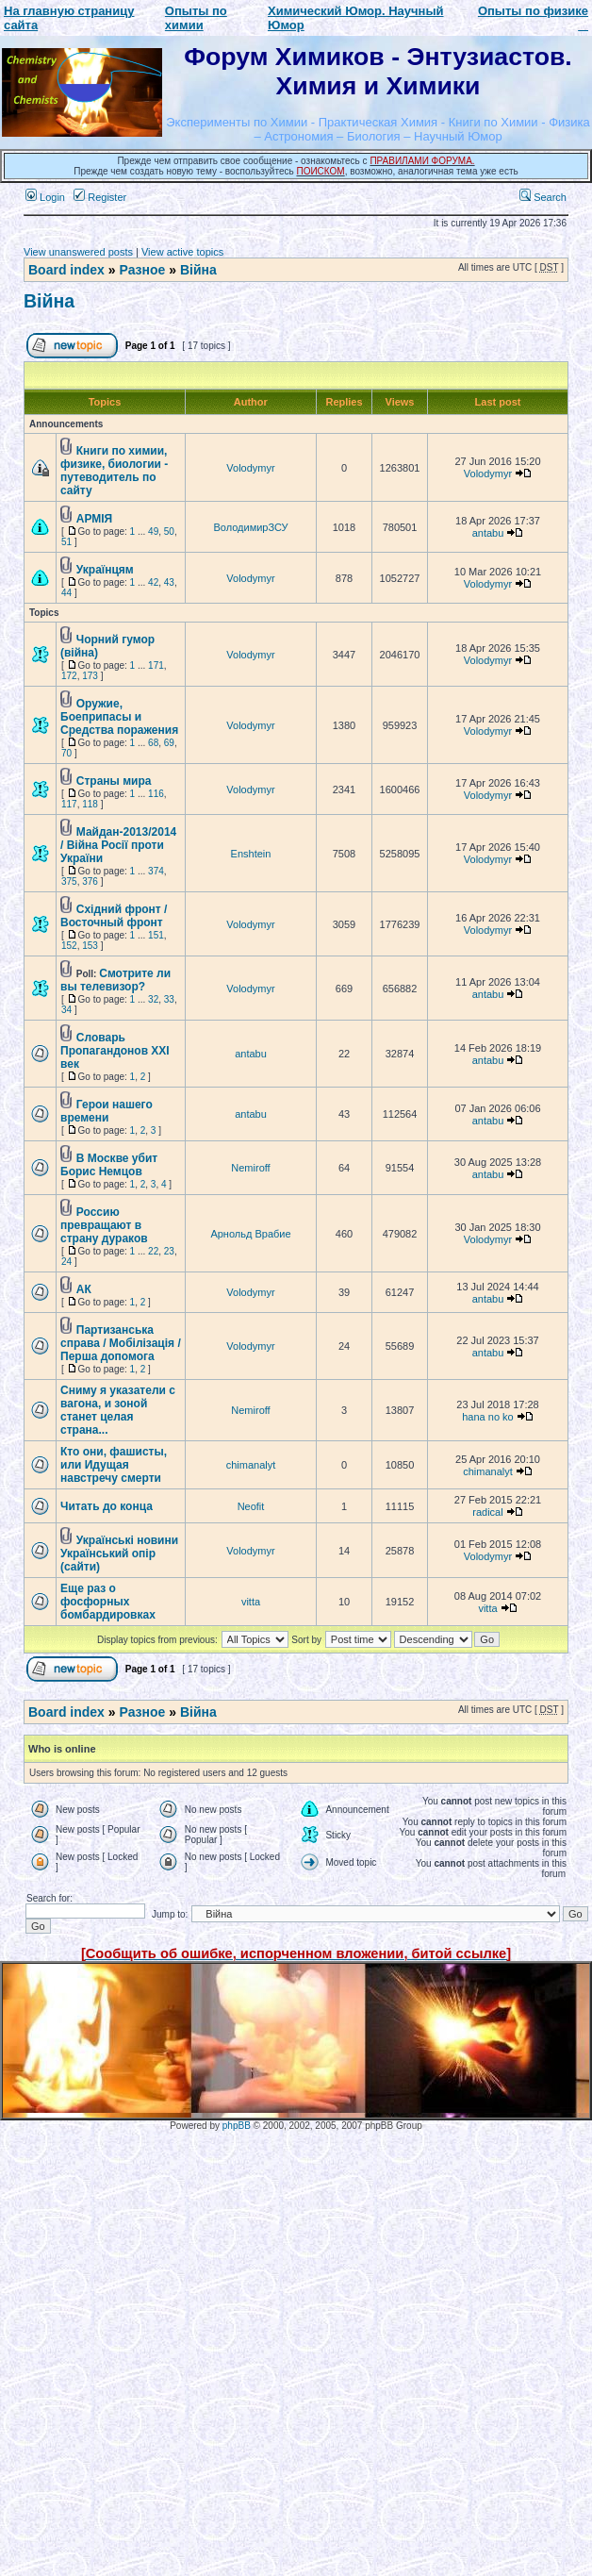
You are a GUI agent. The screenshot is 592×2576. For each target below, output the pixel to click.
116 (156, 794)
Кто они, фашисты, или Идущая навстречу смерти (113, 1465)
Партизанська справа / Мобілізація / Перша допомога (120, 1343)
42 (153, 582)
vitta (250, 1601)
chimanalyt (251, 1465)
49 (153, 531)
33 (169, 999)
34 (66, 1010)
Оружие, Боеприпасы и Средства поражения (119, 717)
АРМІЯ (94, 518)
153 (90, 945)
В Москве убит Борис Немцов (108, 1165)
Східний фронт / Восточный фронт (113, 916)
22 (153, 1251)
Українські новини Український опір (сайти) (119, 1553)
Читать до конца (106, 1506)
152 (69, 945)
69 (169, 743)
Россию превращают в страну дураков (104, 1225)
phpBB (236, 2125)
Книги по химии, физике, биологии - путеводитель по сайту (114, 470)
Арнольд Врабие (250, 1233)
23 (169, 1251)
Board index (66, 269)
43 (169, 582)
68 (153, 743)
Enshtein (251, 853)
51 (66, 542)
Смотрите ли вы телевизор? (115, 980)
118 (90, 804)
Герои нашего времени (106, 1111)
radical (487, 1512)
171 (156, 665)
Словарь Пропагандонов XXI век (115, 1051)
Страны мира (114, 781)
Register (100, 197)
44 (66, 593)
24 (66, 1261)
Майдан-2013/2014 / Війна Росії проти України (118, 845)
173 (90, 676)
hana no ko (487, 1416)
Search (543, 197)
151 (156, 935)
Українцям (105, 569)
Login (45, 197)
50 (169, 531)
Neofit (251, 1506)
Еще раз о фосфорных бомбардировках (108, 1601)
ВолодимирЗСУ (250, 527)
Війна (198, 269)
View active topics (182, 252)
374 (156, 871)
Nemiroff (250, 1167)
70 (66, 753)
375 (69, 881)
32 (153, 999)
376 (90, 881)
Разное (142, 269)
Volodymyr (250, 468)
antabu (488, 533)
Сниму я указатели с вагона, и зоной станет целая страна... (117, 1410)
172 (69, 676)
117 (69, 804)
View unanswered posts (78, 252)
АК (83, 1289)
